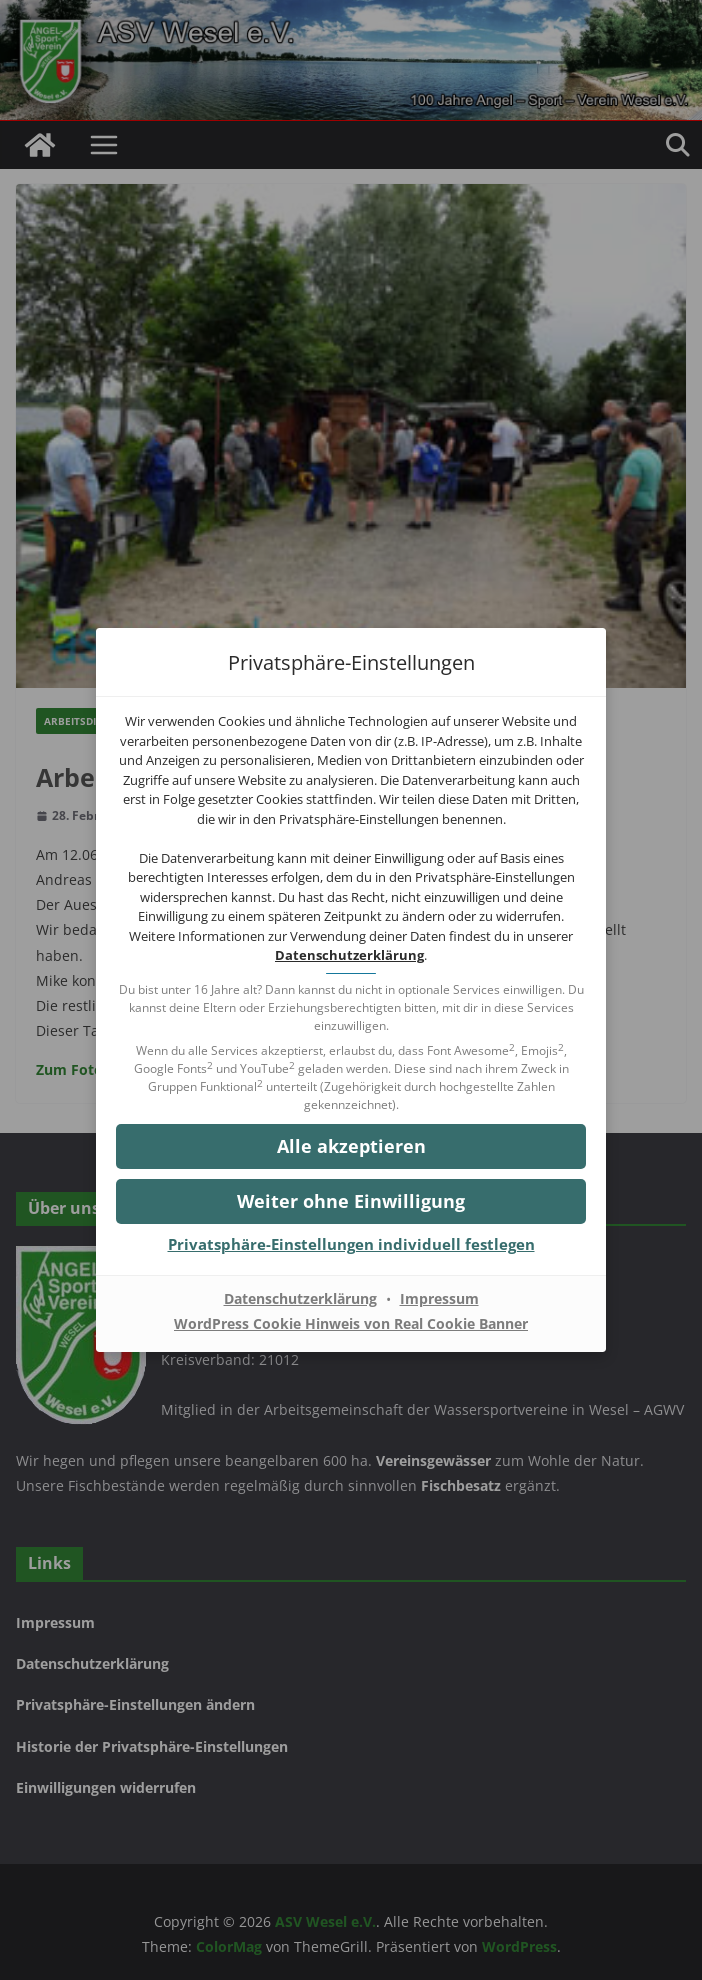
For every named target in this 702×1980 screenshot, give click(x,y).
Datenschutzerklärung (349, 955)
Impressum (439, 1298)
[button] (351, 1201)
